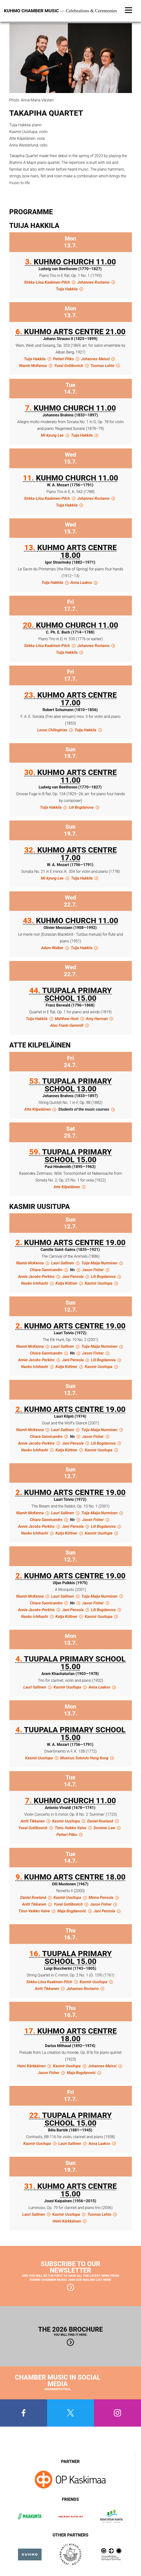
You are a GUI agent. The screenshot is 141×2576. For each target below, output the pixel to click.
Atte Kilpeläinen (40, 1109)
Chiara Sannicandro (49, 1270)
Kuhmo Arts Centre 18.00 (70, 551)
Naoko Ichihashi (37, 1283)
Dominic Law (107, 1828)
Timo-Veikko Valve (73, 1828)
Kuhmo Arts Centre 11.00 (70, 776)
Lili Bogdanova (84, 807)
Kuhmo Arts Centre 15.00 (70, 2190)
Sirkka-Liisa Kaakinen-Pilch (49, 282)
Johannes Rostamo (96, 282)
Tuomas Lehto (105, 365)
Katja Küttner (69, 1283)
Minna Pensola (104, 1897)
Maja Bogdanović (74, 1911)
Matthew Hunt (69, 1018)
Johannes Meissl (98, 359)
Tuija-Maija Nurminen (102, 1263)
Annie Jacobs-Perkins (39, 1276)
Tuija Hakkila (69, 289)
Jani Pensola (75, 1276)
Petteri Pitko (66, 359)
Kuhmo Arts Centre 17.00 (70, 698)
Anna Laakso (84, 582)
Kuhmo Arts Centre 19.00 (70, 1242)
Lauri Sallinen (65, 1263)
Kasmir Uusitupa (101, 1283)
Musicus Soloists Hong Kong (87, 1758)
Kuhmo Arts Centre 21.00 (70, 331)
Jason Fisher (95, 1270)
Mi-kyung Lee (55, 435)
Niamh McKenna (35, 365)
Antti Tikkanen (35, 1821)
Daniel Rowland (102, 1821)
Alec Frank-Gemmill (69, 1025)
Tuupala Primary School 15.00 (70, 994)
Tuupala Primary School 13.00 (70, 1084)
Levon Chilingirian (55, 730)
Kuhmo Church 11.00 (70, 261)
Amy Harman (99, 1018)
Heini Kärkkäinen (34, 2066)
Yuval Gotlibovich (71, 365)
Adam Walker (55, 948)
